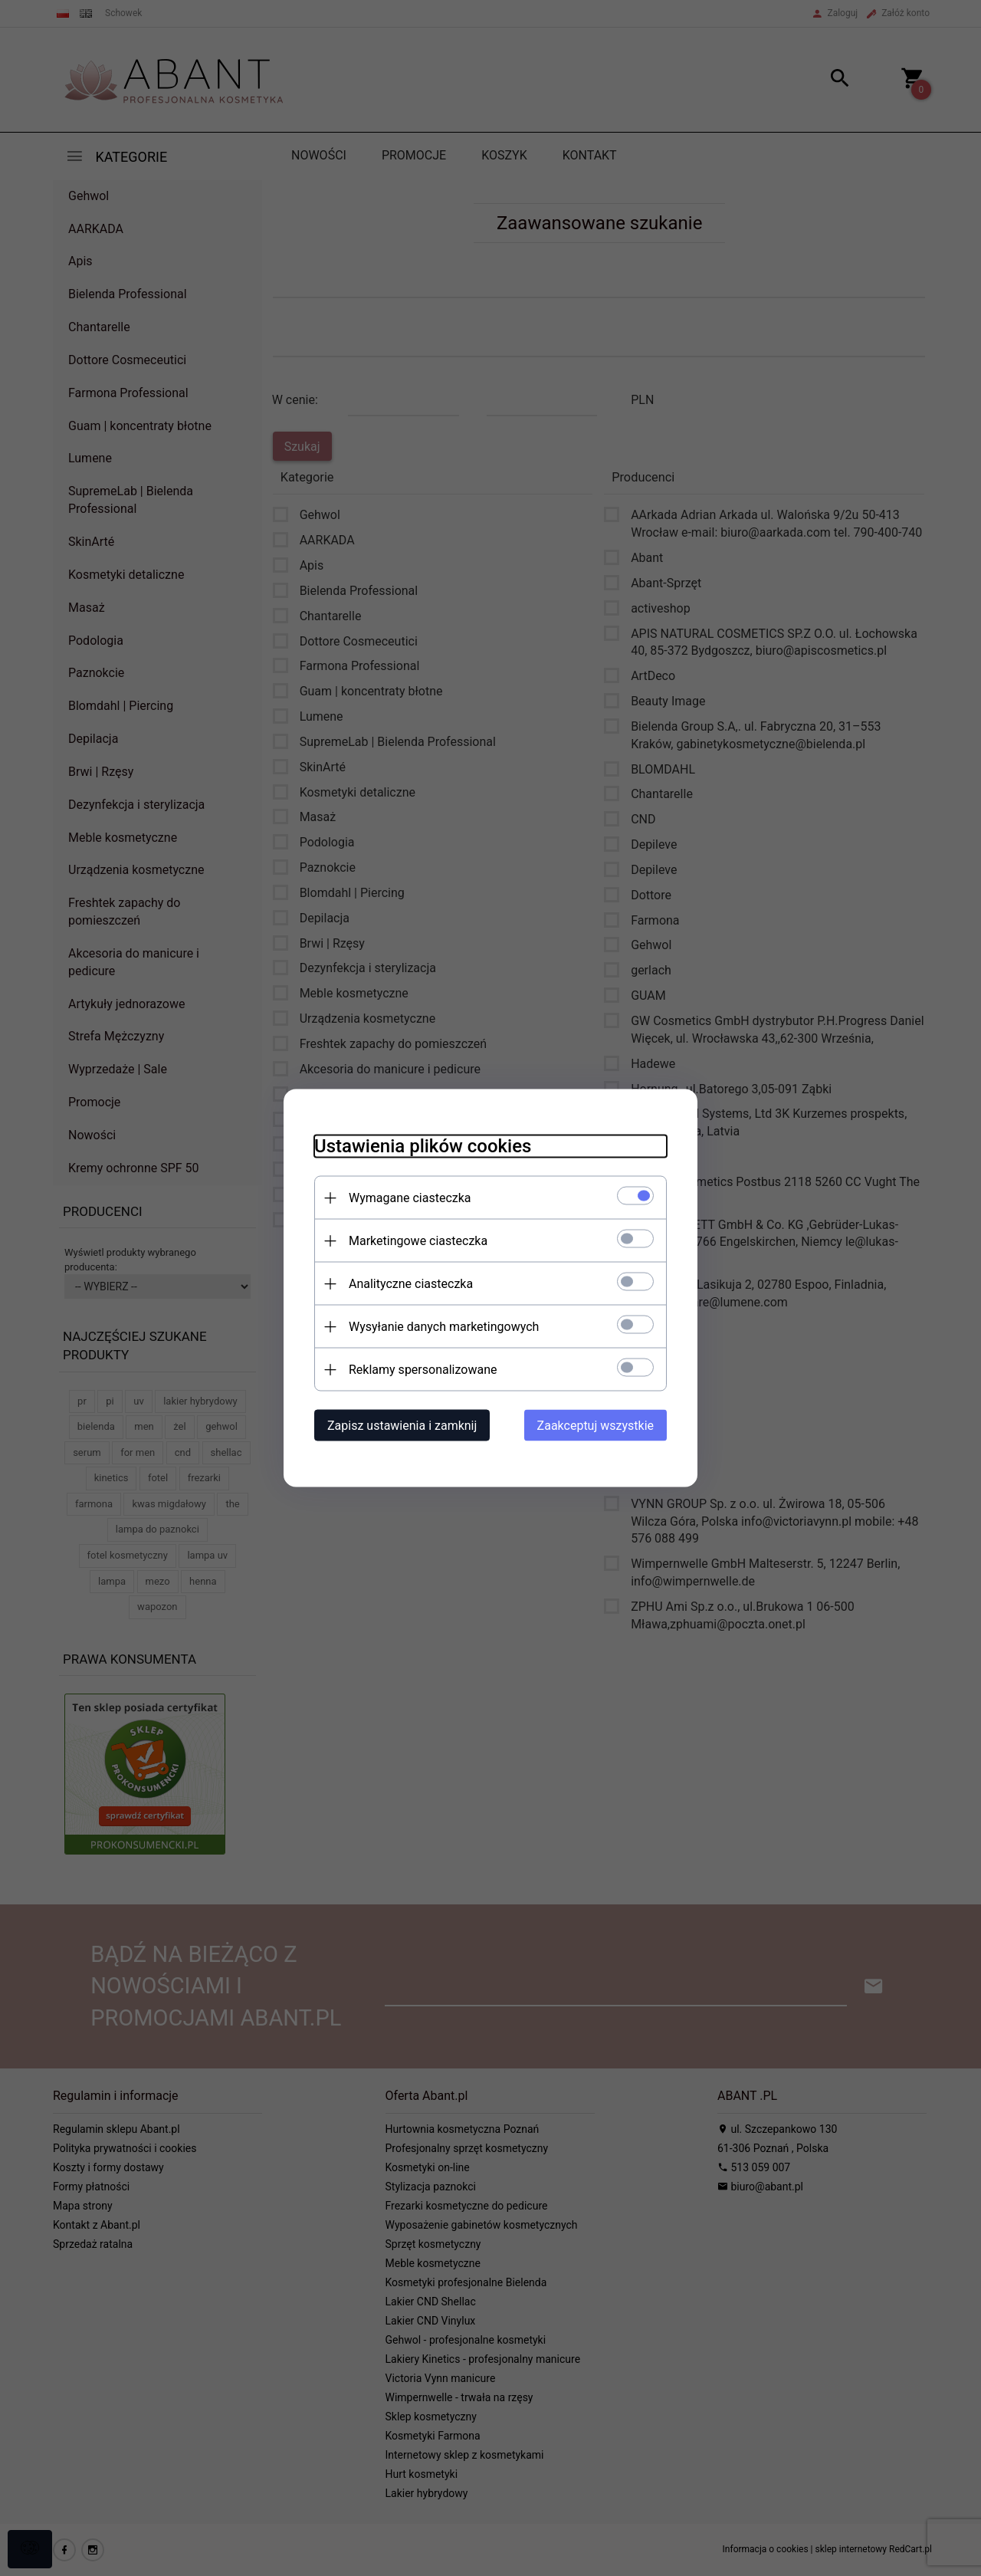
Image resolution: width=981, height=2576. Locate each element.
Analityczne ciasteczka (411, 1283)
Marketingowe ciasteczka (418, 1241)
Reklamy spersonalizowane (423, 1369)
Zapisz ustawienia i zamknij (402, 1425)
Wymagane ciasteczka (410, 1198)
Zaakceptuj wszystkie (595, 1425)
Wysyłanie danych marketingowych (444, 1326)
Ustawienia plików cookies (422, 1146)
